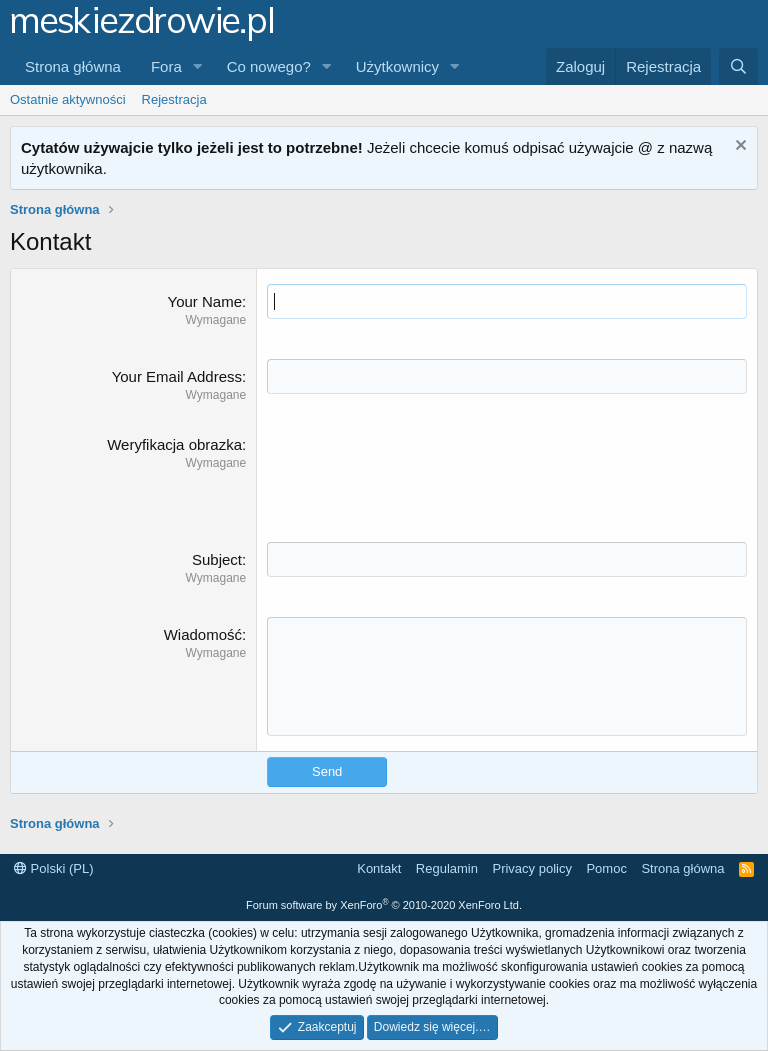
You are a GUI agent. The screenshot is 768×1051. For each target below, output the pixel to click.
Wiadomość (203, 634)
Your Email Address (177, 376)
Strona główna (73, 66)
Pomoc (606, 868)
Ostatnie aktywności (68, 99)
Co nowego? (269, 66)
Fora (166, 66)
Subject (217, 559)
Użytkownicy (397, 66)
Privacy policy (531, 868)
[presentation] (419, 473)
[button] (198, 66)
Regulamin (447, 868)
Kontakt (379, 868)
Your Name (205, 301)
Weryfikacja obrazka (174, 444)
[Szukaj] (738, 66)
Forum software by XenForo (384, 905)
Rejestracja (174, 99)
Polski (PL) (53, 868)
